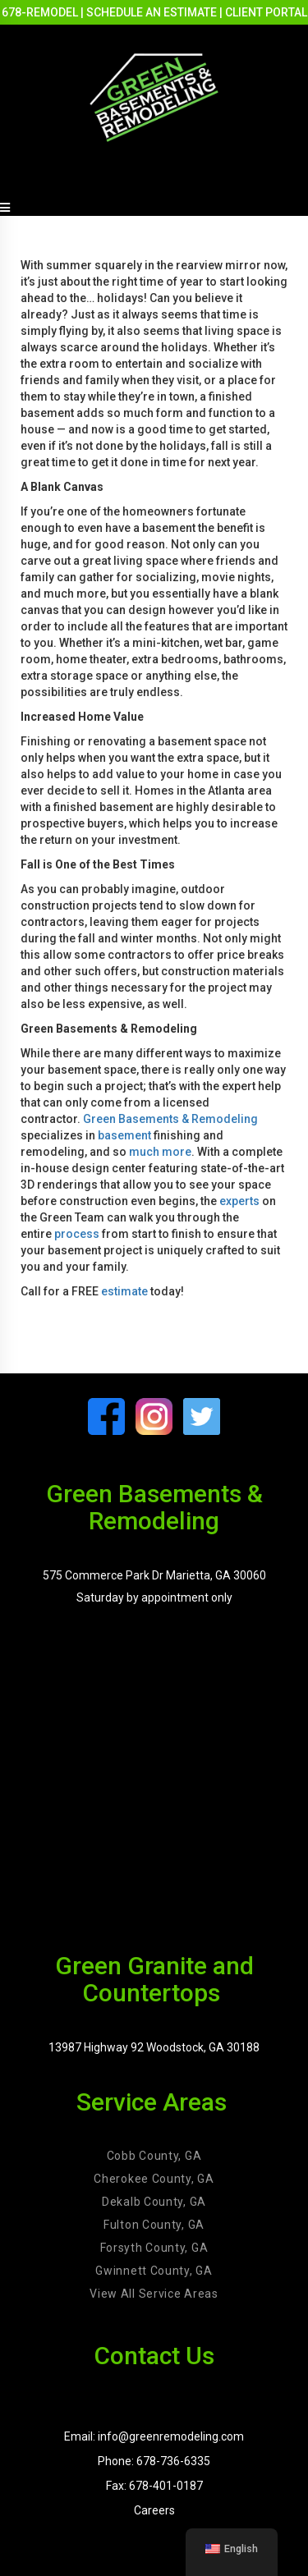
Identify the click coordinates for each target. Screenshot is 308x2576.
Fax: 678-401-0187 (154, 2485)
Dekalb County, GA (154, 2201)
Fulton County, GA (154, 2224)
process (76, 1233)
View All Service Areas (154, 2293)
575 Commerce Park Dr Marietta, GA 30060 (154, 1575)
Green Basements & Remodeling (170, 1118)
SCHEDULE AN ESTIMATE (151, 12)
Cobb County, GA (154, 2155)
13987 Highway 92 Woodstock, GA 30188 (154, 2047)
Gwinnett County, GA (153, 2270)
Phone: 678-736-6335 (154, 2461)
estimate (124, 1291)
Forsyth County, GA (154, 2247)
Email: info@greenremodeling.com (154, 2436)
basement (124, 1135)
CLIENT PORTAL (266, 12)
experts (239, 1201)
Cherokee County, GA (154, 2178)
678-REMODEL (40, 12)
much (144, 1151)
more (175, 1151)
